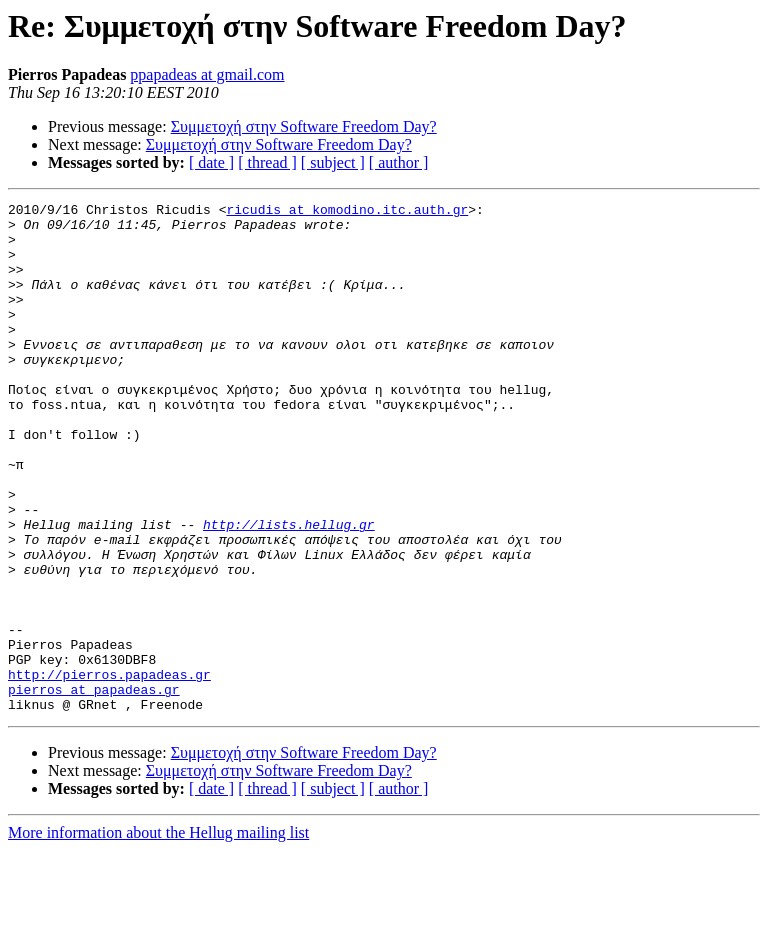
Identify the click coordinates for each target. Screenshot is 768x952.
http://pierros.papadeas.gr (109, 770)
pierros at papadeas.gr (94, 788)
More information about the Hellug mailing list (158, 934)
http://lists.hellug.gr (289, 590)
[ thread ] (267, 162)
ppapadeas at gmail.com (207, 74)
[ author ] (399, 162)
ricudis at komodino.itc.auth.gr (347, 212)
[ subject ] (333, 162)
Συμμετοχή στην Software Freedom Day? (304, 126)
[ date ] (211, 162)
